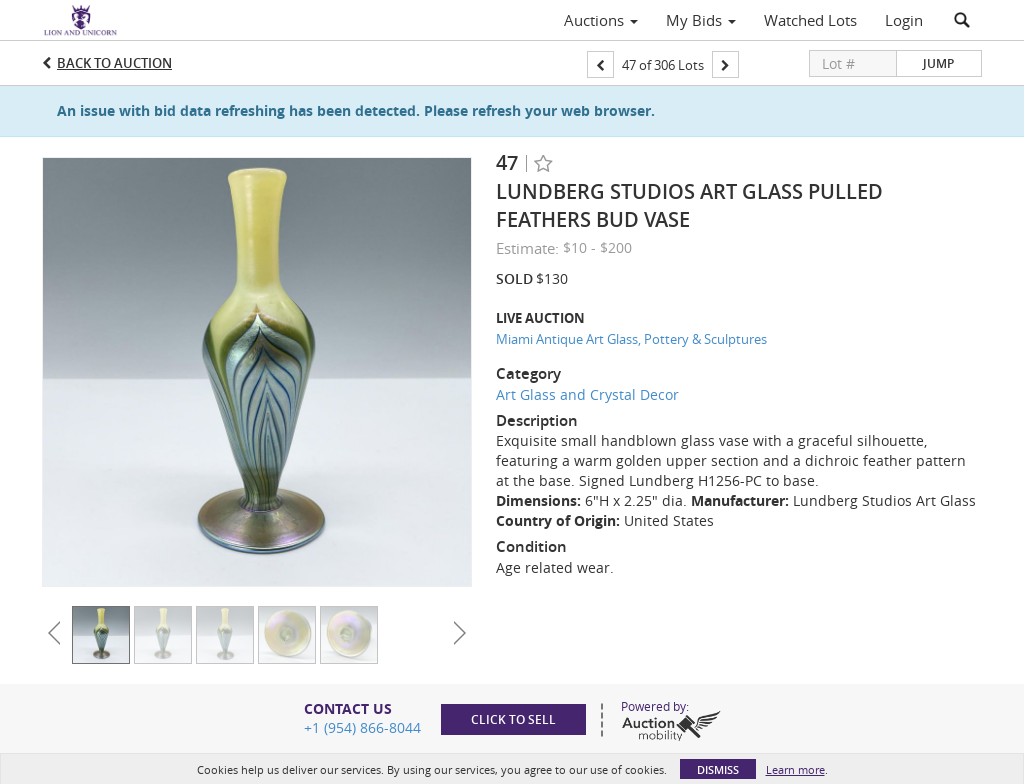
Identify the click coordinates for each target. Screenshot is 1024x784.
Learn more (795, 769)
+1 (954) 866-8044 (362, 727)
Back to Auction (114, 63)
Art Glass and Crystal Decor (587, 394)
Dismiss (718, 769)
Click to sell (513, 719)
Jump (938, 63)
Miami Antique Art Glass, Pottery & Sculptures (631, 339)
